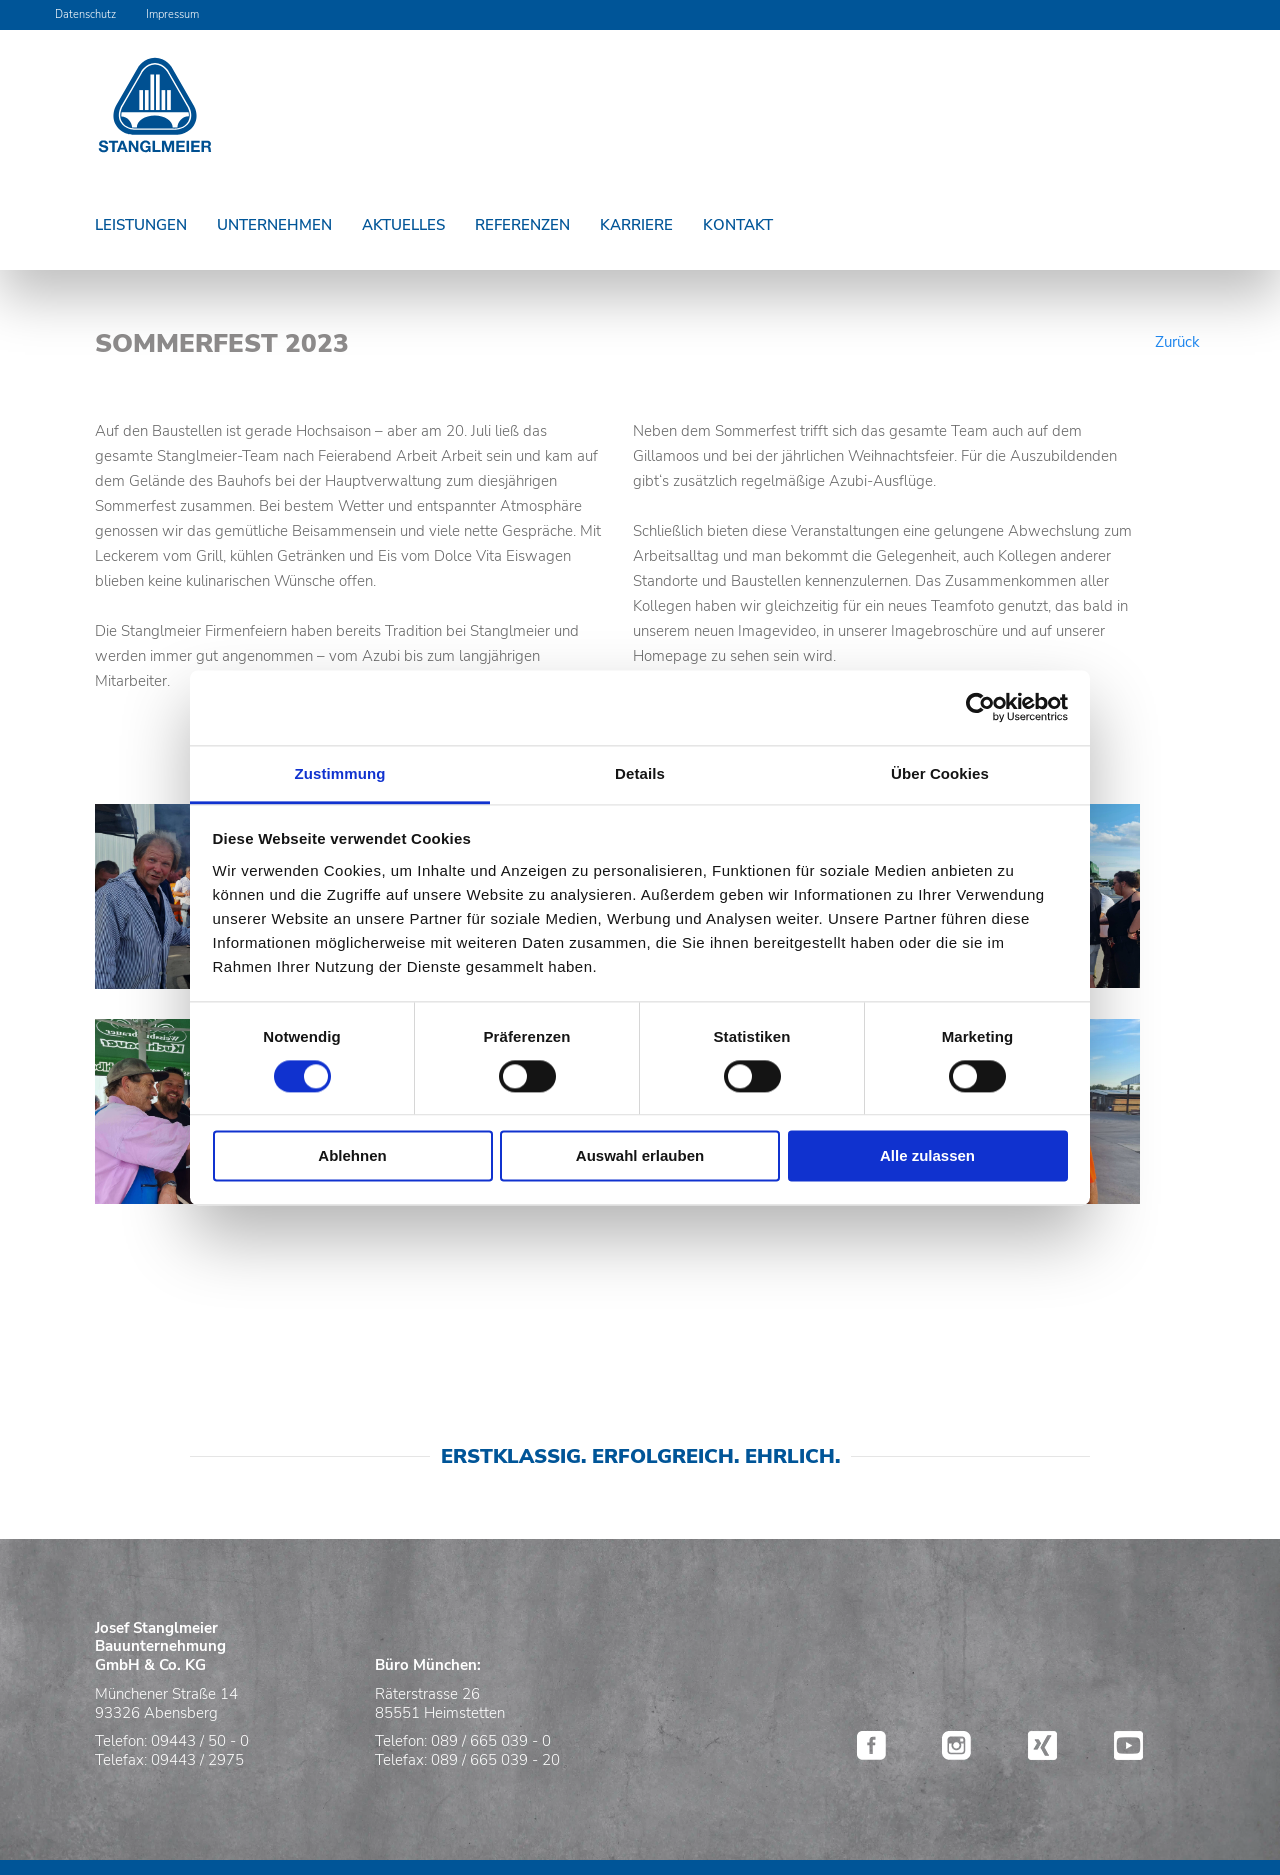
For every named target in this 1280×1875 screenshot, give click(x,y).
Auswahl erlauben (640, 1156)
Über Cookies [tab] (940, 773)
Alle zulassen (927, 1156)
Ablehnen (352, 1156)
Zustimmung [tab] (340, 773)
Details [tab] (640, 773)
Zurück (1177, 342)
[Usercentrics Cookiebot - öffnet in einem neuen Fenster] (980, 707)
